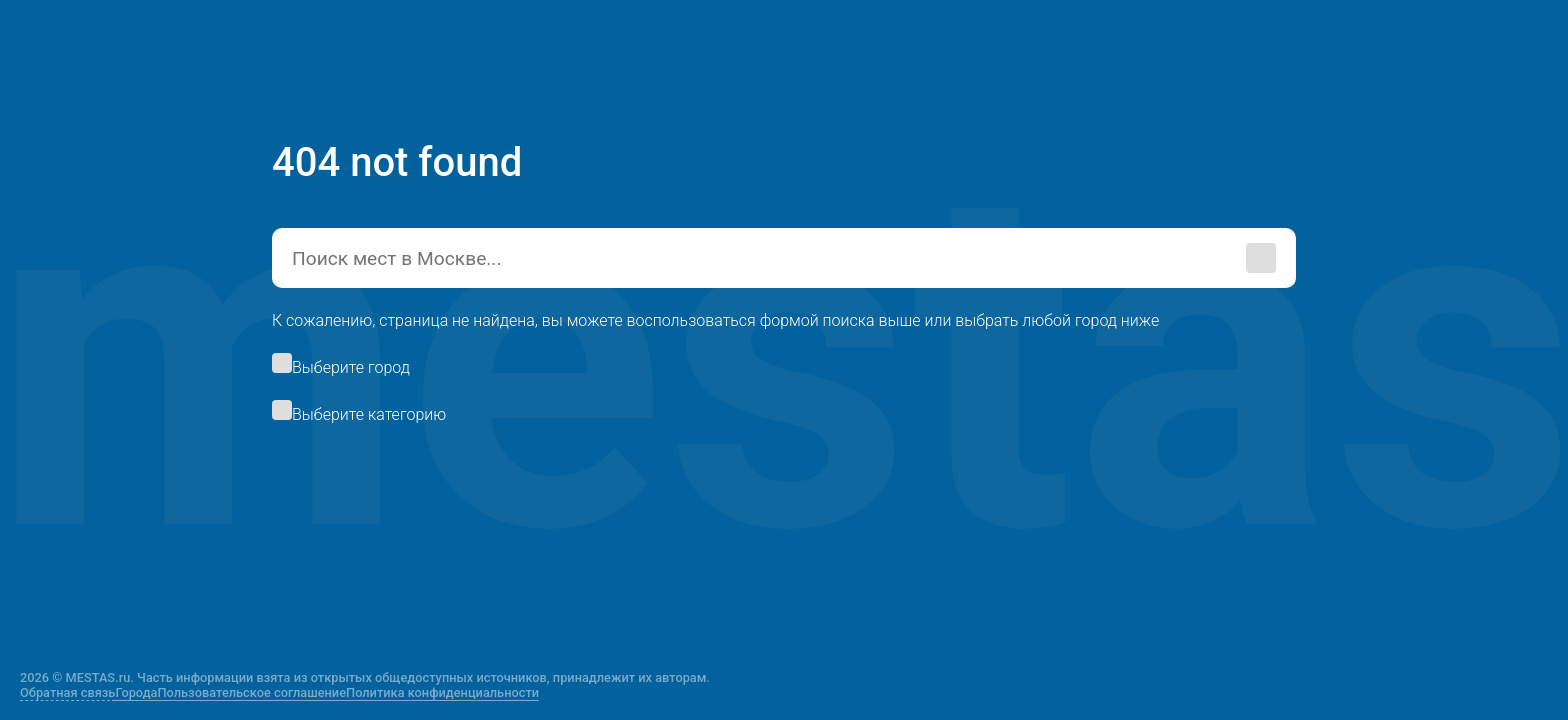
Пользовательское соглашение (252, 692)
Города (136, 692)
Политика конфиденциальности (442, 692)
